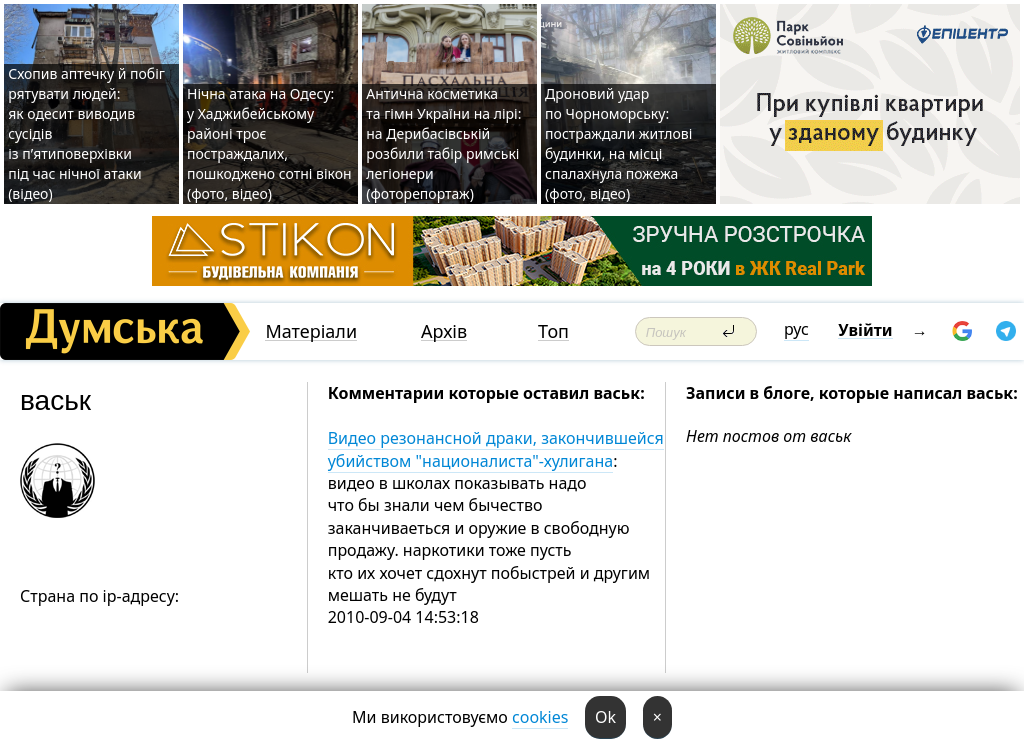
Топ (553, 331)
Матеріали (311, 331)
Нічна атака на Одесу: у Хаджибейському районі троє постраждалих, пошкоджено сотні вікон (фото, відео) (269, 143)
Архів (444, 331)
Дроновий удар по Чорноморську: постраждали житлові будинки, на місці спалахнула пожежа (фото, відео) (618, 143)
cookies (540, 717)
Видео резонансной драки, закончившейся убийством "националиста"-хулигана (496, 449)
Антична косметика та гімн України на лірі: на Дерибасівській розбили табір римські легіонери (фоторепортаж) (443, 143)
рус (796, 329)
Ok (605, 717)
